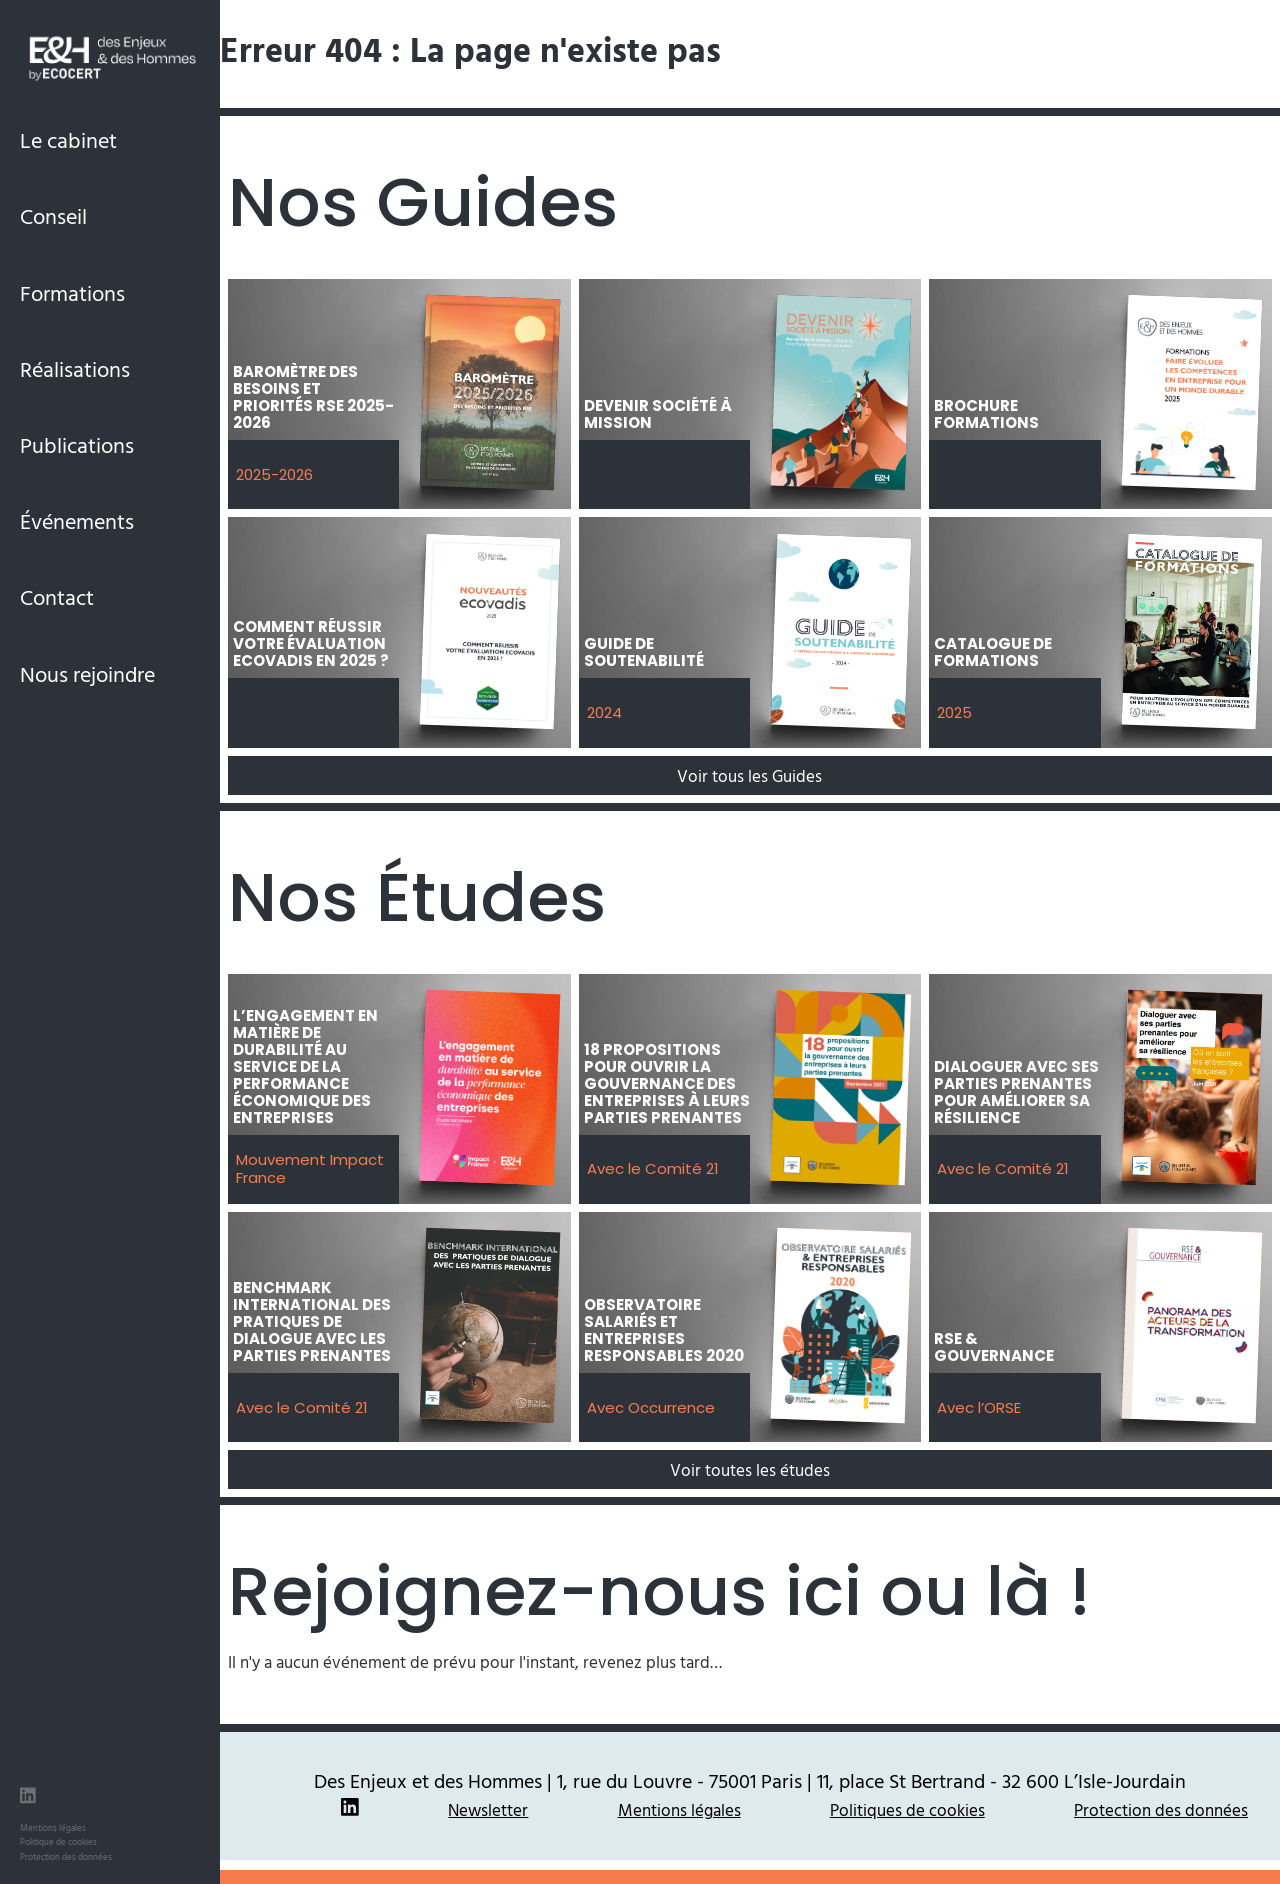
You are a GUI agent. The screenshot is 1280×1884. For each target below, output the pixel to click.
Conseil (53, 215)
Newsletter (488, 1809)
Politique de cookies (58, 1841)
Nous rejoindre (87, 673)
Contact (57, 596)
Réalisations (75, 368)
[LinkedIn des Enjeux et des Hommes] (28, 1797)
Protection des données (66, 1856)
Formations (72, 292)
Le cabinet (68, 139)
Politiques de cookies (907, 1809)
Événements (77, 520)
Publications (77, 444)
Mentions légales (53, 1827)
